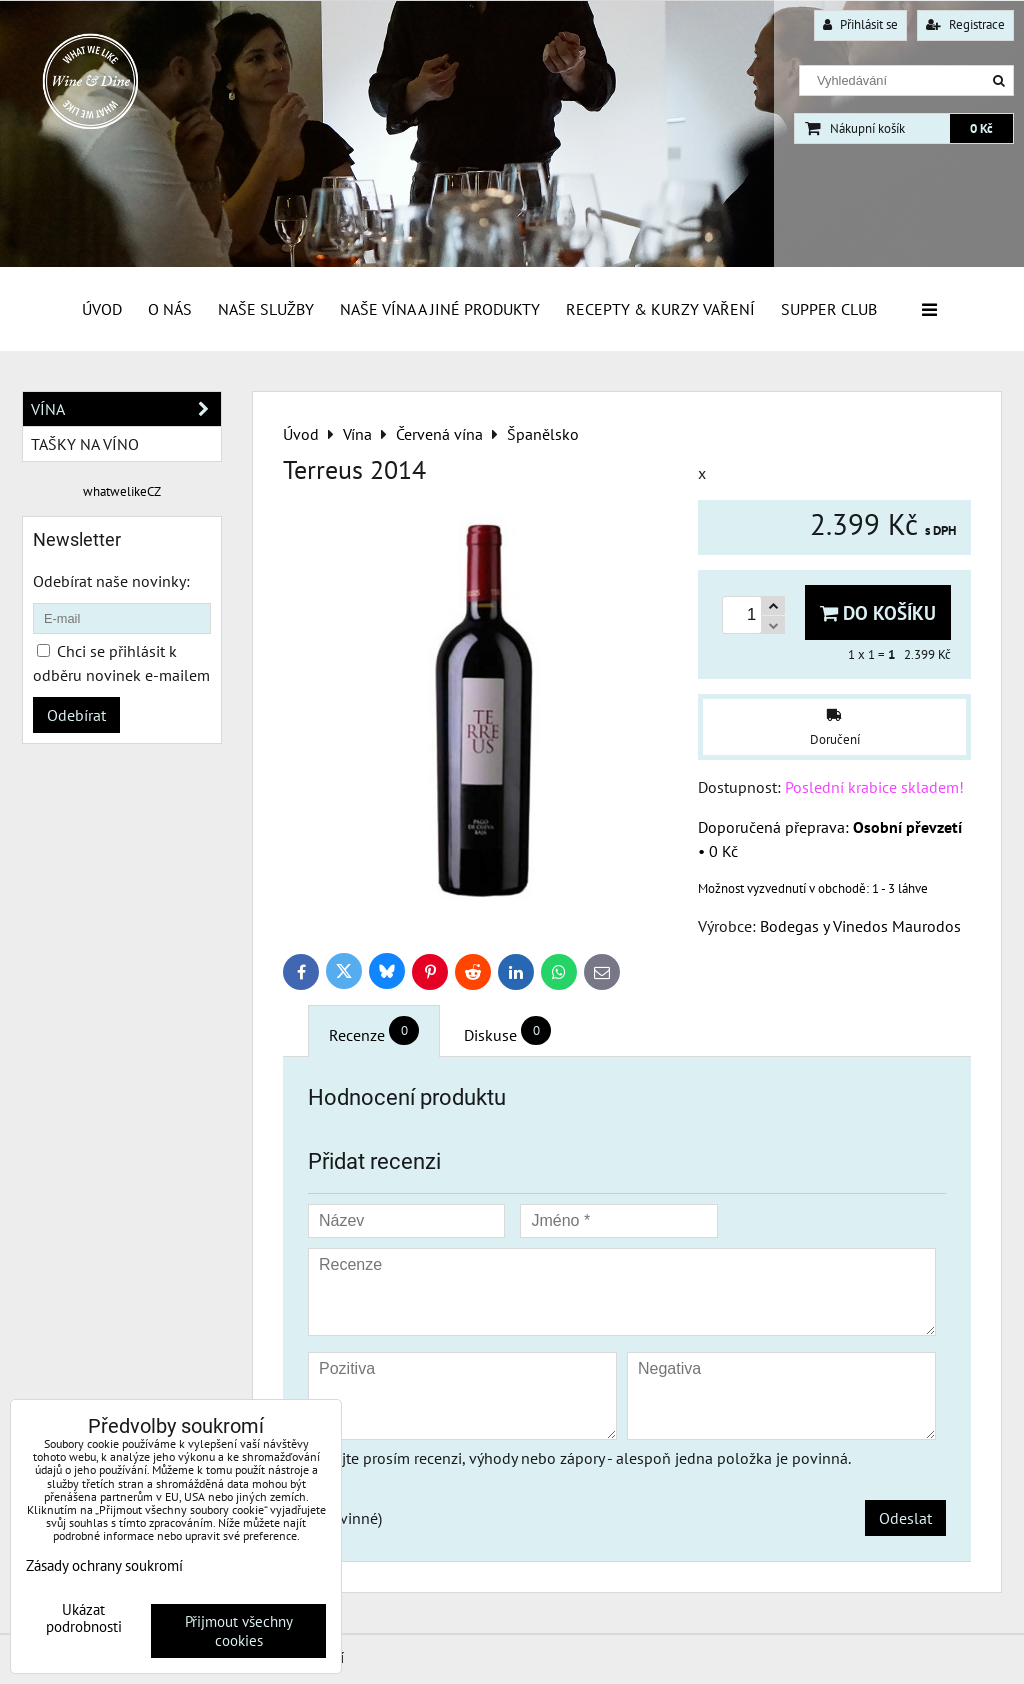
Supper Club (829, 309)
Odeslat (905, 1518)
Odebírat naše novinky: (111, 581)
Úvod (102, 309)
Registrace (965, 24)
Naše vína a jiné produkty (440, 309)
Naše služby (266, 309)
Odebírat (76, 715)
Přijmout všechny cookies (239, 1631)
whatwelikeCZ (122, 491)
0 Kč (981, 128)
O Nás (170, 309)
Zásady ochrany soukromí (104, 1565)
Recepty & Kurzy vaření (660, 309)
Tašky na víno (85, 444)
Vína (126, 409)
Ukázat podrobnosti (84, 1618)
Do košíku (878, 612)
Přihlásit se (860, 24)
